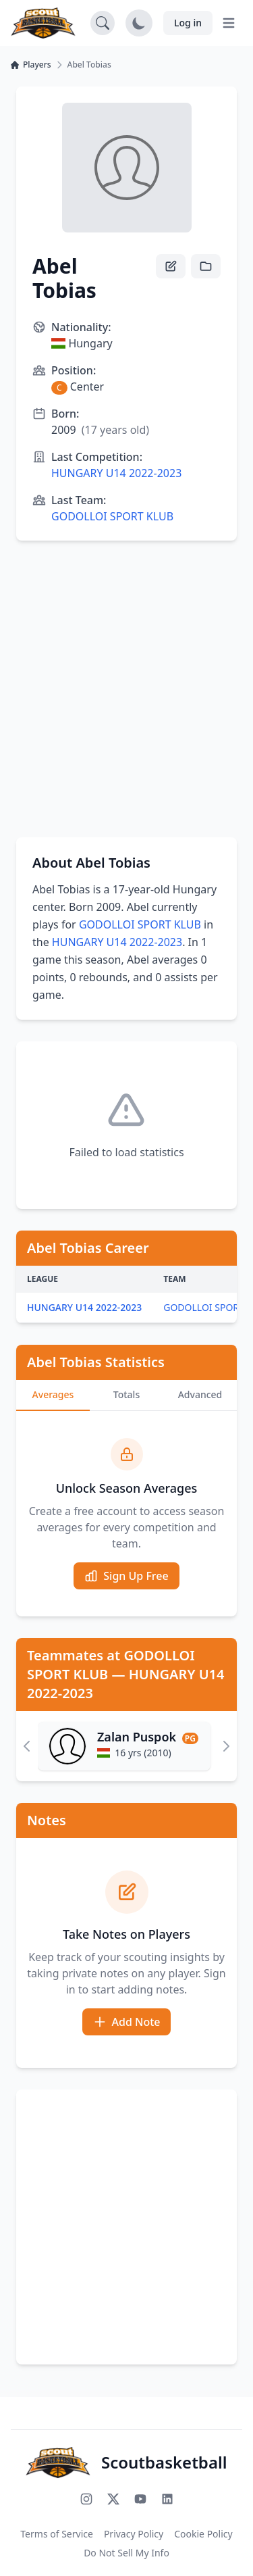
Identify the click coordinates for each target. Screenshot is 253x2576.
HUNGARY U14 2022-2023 (116, 473)
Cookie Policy (203, 2533)
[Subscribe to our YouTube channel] (140, 2499)
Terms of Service (56, 2533)
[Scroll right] (226, 1746)
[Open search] (102, 23)
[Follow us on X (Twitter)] (113, 2499)
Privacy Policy (133, 2533)
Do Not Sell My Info (126, 2552)
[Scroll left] (27, 1746)
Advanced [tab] (200, 1394)
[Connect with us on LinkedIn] (167, 2499)
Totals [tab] (126, 1394)
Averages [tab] (53, 1394)
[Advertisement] (126, 689)
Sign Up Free (126, 1575)
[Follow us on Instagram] (86, 2499)
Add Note (127, 2021)
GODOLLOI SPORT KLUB (112, 516)
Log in (188, 22)
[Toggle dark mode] (138, 22)
